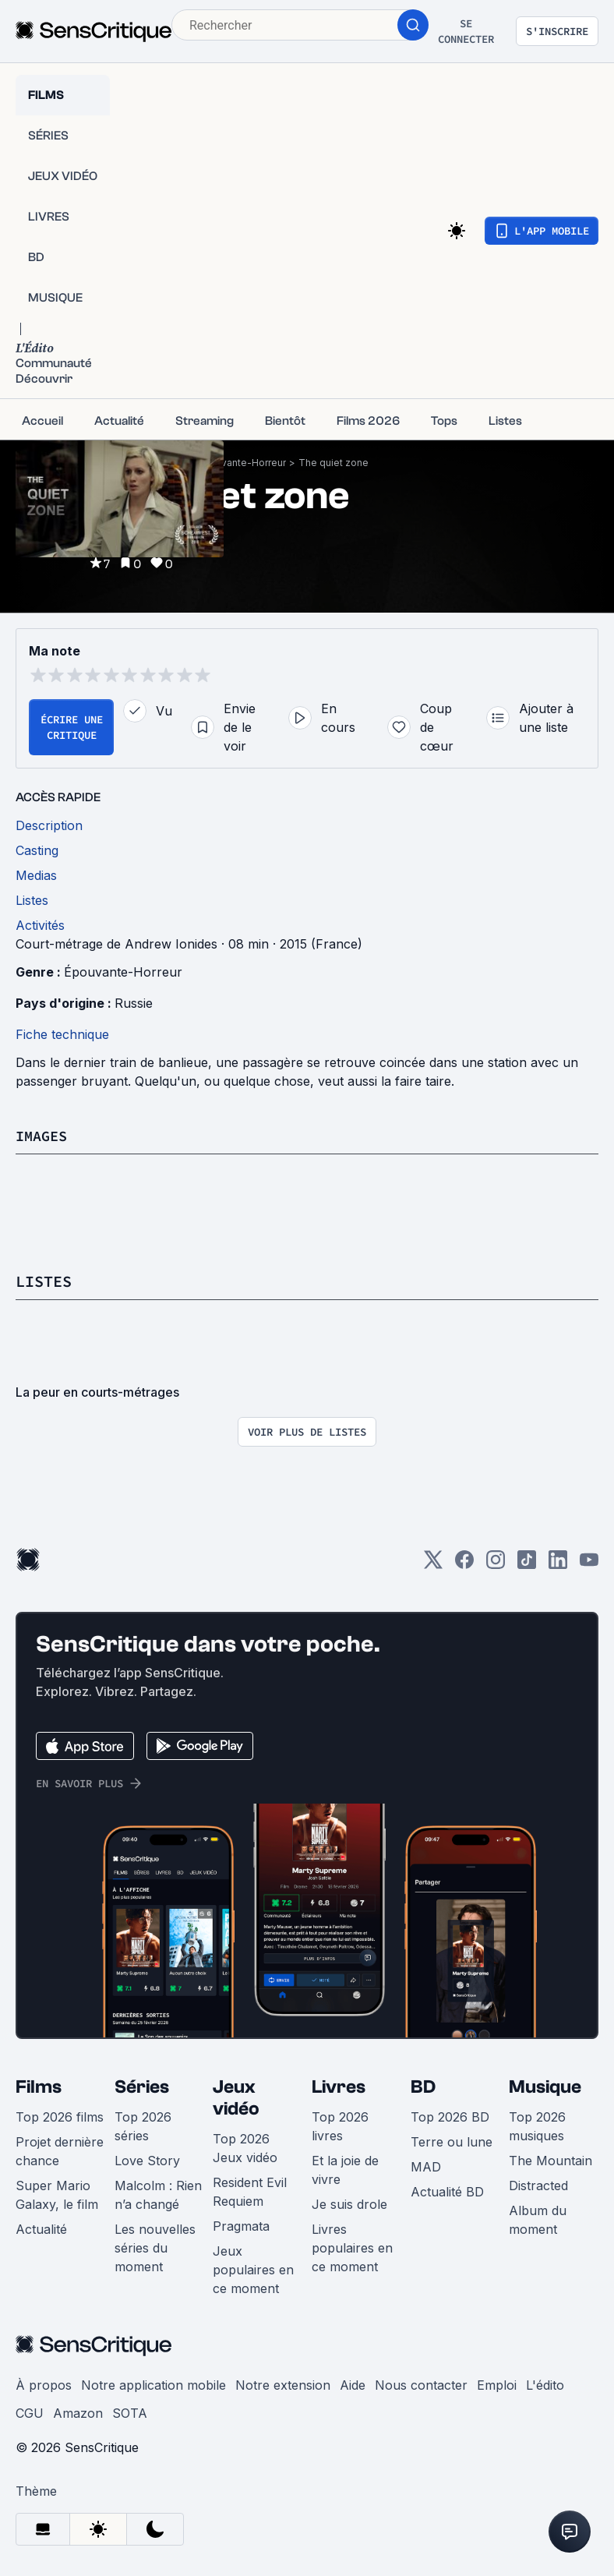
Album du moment (537, 2219)
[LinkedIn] (558, 1564)
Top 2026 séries (143, 2125)
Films (39, 2086)
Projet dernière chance (60, 2150)
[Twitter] (433, 1564)
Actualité (41, 2228)
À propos (44, 2384)
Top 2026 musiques (537, 2125)
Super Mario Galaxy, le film (57, 2194)
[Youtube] (589, 1564)
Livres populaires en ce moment (352, 2247)
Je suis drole (349, 2203)
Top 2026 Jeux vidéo (245, 2147)
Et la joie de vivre (345, 2169)
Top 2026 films (60, 2116)
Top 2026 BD (450, 2116)
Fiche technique (62, 1034)
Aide (352, 2384)
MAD (426, 2166)
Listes (44, 1281)
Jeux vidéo (236, 2097)
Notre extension (282, 2384)
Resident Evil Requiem (250, 2191)
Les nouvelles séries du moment (155, 2247)
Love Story (147, 2160)
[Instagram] (495, 1564)
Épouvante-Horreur (242, 462)
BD (423, 2086)
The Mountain (550, 2160)
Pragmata (241, 2225)
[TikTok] (526, 1564)
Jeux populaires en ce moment (253, 2268)
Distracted (538, 2185)
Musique (545, 2086)
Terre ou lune (451, 2141)
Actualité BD (447, 2191)
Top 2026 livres (340, 2125)
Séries (142, 2086)
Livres (338, 2086)
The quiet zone (333, 462)
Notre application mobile (153, 2384)
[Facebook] (464, 1564)
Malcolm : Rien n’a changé (158, 2194)
